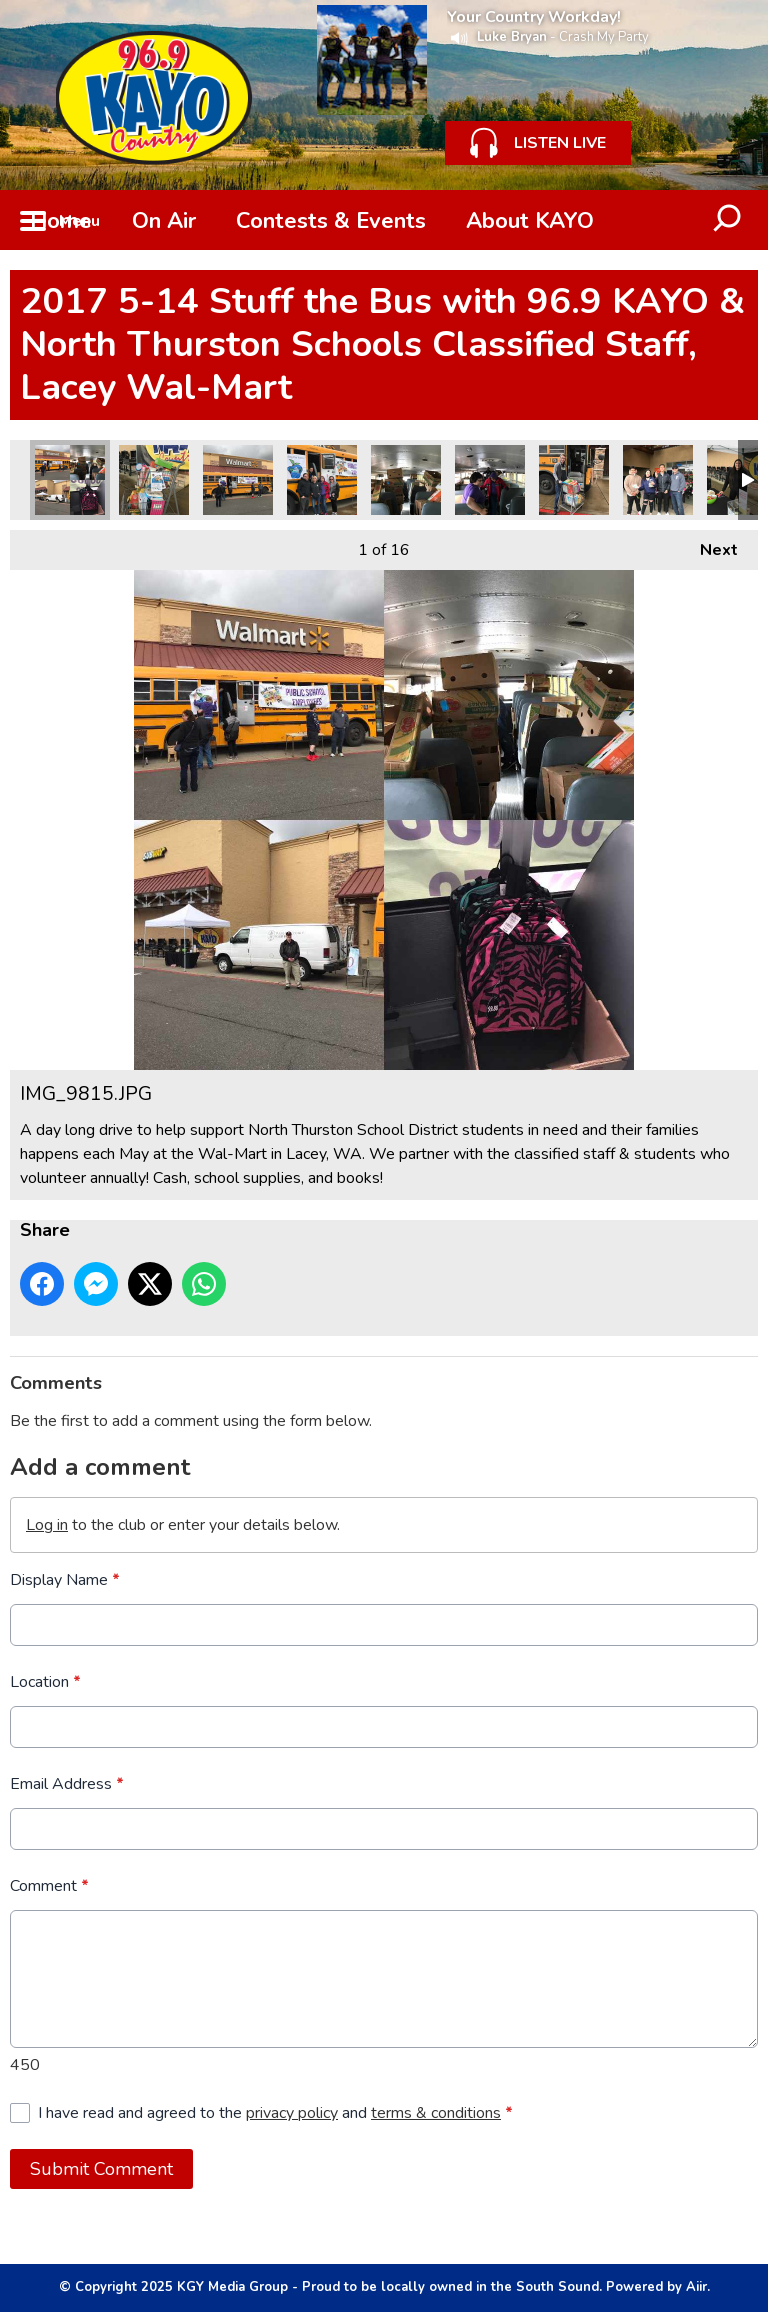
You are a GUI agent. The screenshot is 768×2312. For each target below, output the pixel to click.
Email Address (67, 1784)
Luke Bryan (512, 37)
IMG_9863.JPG (154, 480)
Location (45, 1682)
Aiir (696, 2287)
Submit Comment (101, 2169)
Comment (49, 1886)
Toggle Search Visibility (728, 220)
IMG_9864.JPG (574, 480)
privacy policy (292, 2113)
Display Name (65, 1580)
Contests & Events (331, 221)
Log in (47, 1525)
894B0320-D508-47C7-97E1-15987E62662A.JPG (658, 480)
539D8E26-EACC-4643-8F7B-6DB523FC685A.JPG (322, 480)
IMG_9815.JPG (70, 480)
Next (709, 545)
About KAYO (530, 221)
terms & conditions (436, 2113)
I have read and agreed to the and (275, 2113)
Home (61, 221)
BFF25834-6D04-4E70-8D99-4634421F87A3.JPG (490, 480)
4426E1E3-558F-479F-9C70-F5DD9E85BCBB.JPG (238, 480)
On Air (164, 221)
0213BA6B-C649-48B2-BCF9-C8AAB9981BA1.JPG (406, 480)
